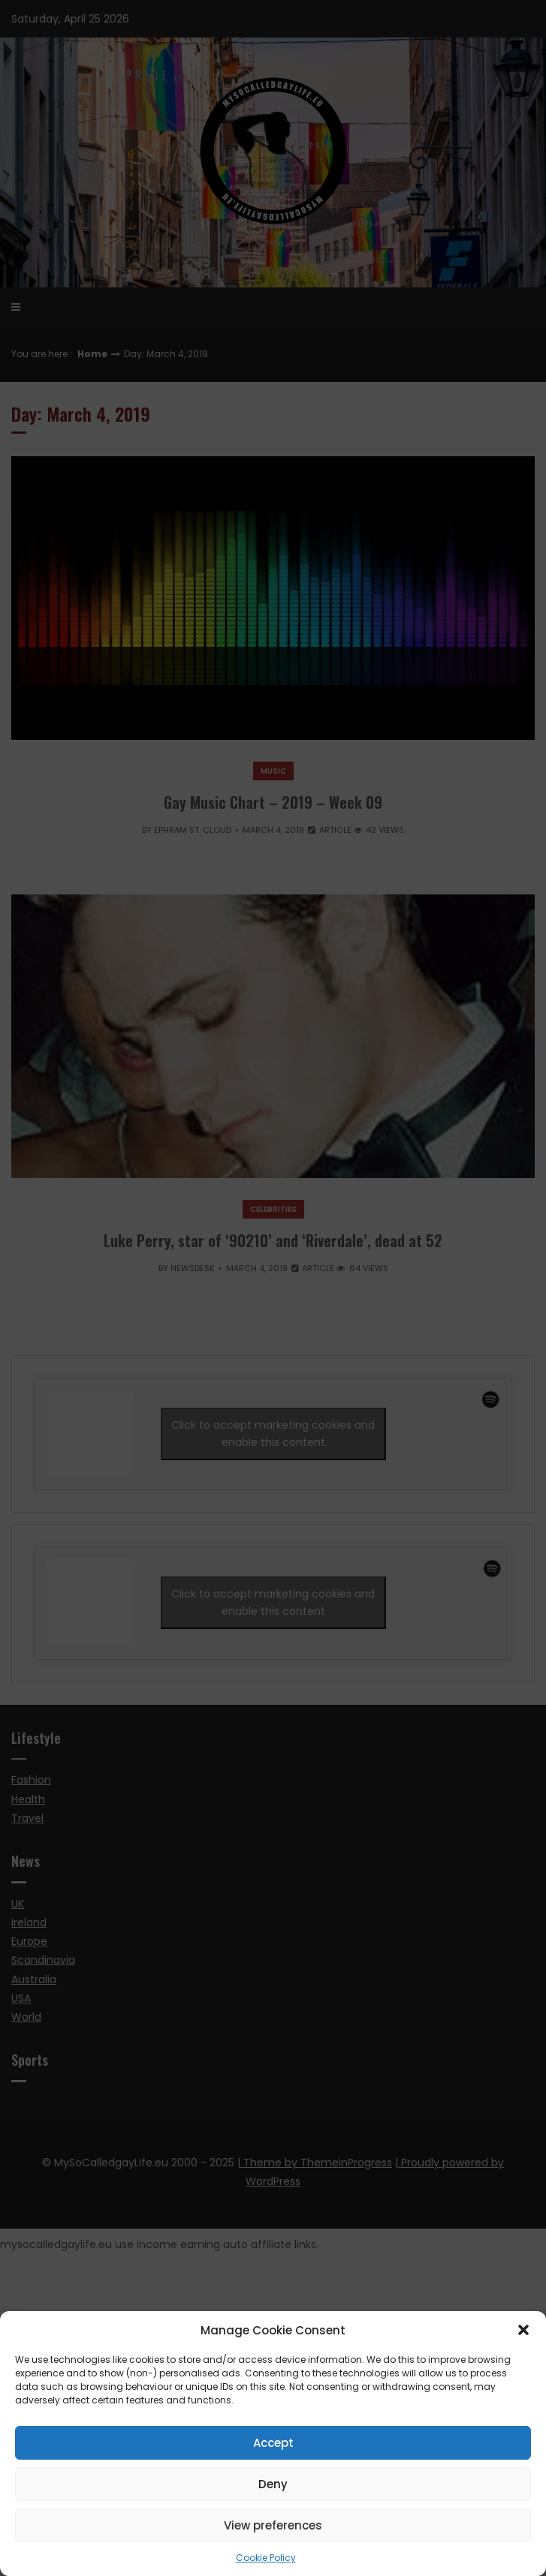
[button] (523, 2329)
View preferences (273, 2525)
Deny (273, 2484)
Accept (273, 2443)
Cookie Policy (266, 2557)
